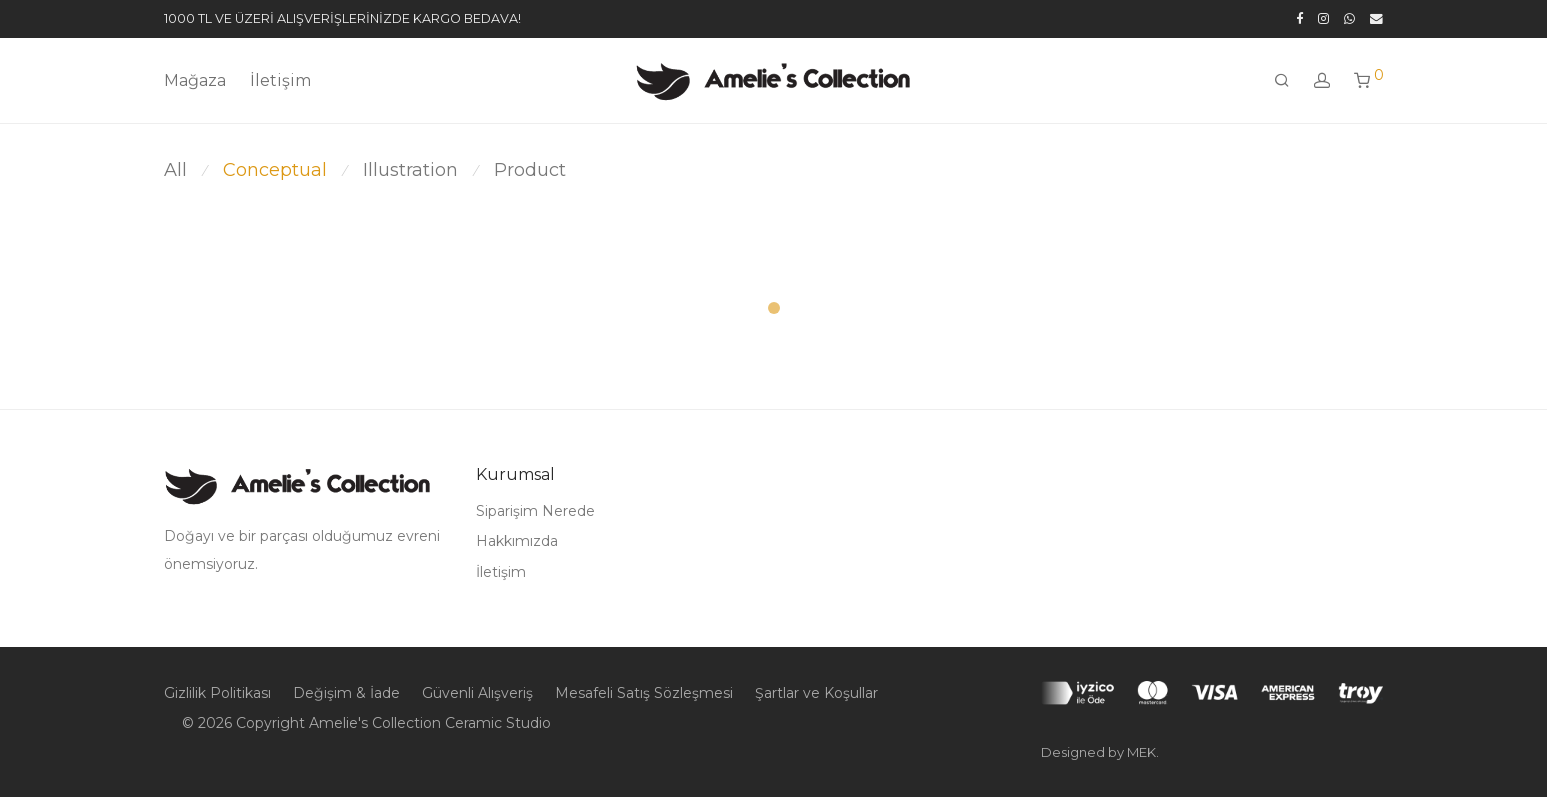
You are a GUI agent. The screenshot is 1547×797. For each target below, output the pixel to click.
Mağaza (195, 80)
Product (530, 170)
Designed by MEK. (1100, 752)
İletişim (280, 80)
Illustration (410, 170)
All (175, 170)
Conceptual (275, 170)
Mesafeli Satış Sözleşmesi (644, 693)
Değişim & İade (346, 693)
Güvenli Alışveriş (477, 693)
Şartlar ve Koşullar (816, 693)
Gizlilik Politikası (217, 693)
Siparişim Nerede (535, 511)
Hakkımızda (517, 541)
